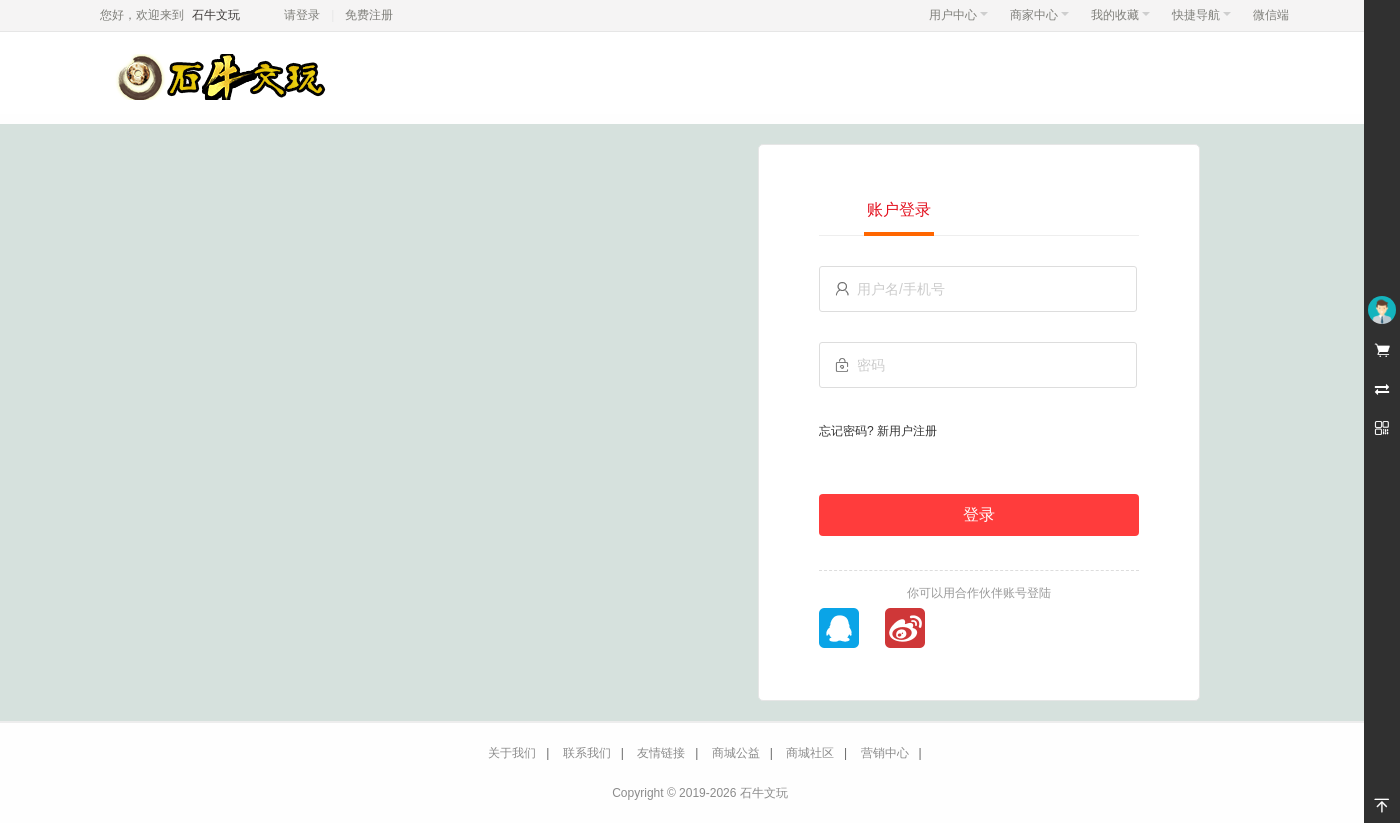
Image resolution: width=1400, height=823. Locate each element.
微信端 (1271, 15)
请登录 (302, 15)
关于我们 (512, 753)
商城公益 (736, 753)
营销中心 (885, 753)
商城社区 (810, 753)
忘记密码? (846, 431)
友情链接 (661, 753)
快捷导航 (1201, 15)
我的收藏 (1120, 15)
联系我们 (587, 753)
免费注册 (369, 15)
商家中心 (1039, 15)
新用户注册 (907, 431)
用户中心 (958, 15)
